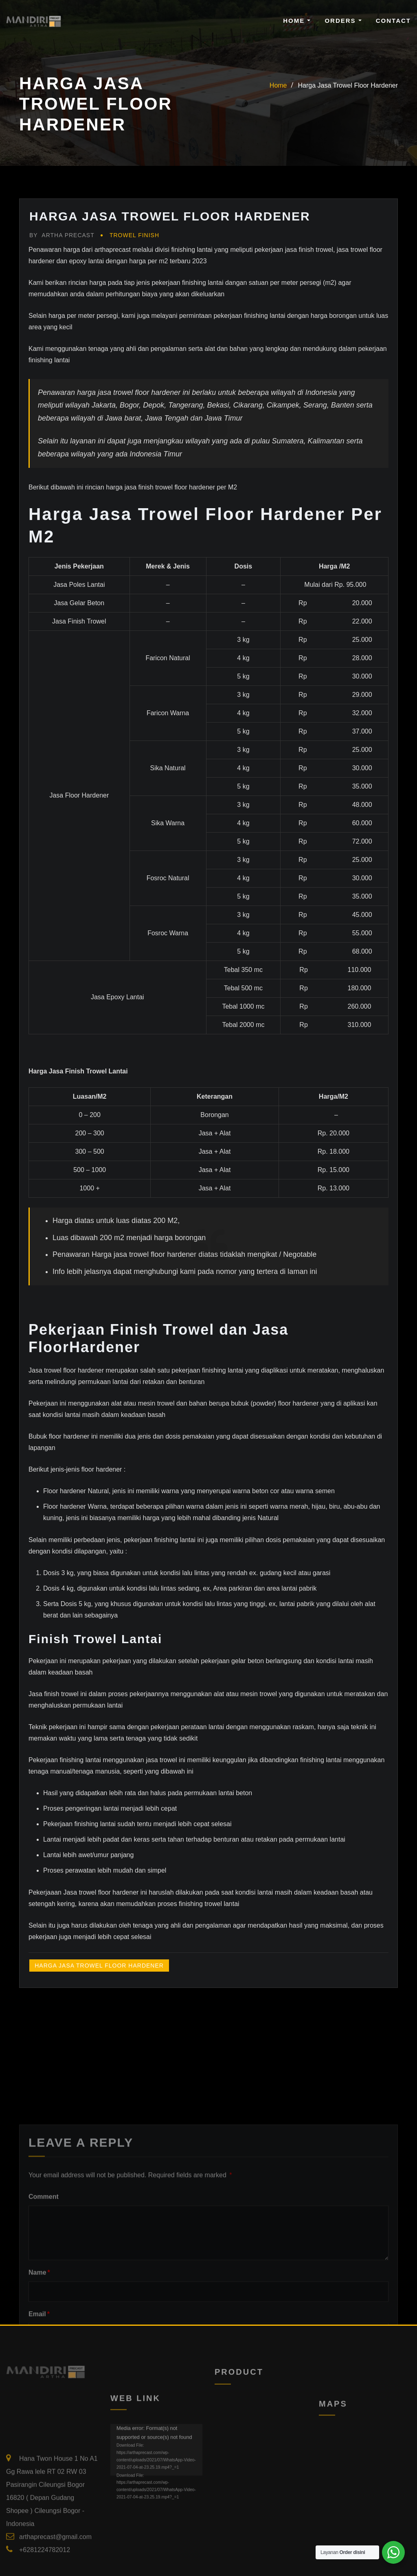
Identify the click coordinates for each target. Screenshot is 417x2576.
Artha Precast (61, 235)
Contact (393, 20)
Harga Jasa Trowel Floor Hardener (348, 85)
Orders (343, 20)
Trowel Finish (134, 235)
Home (296, 20)
